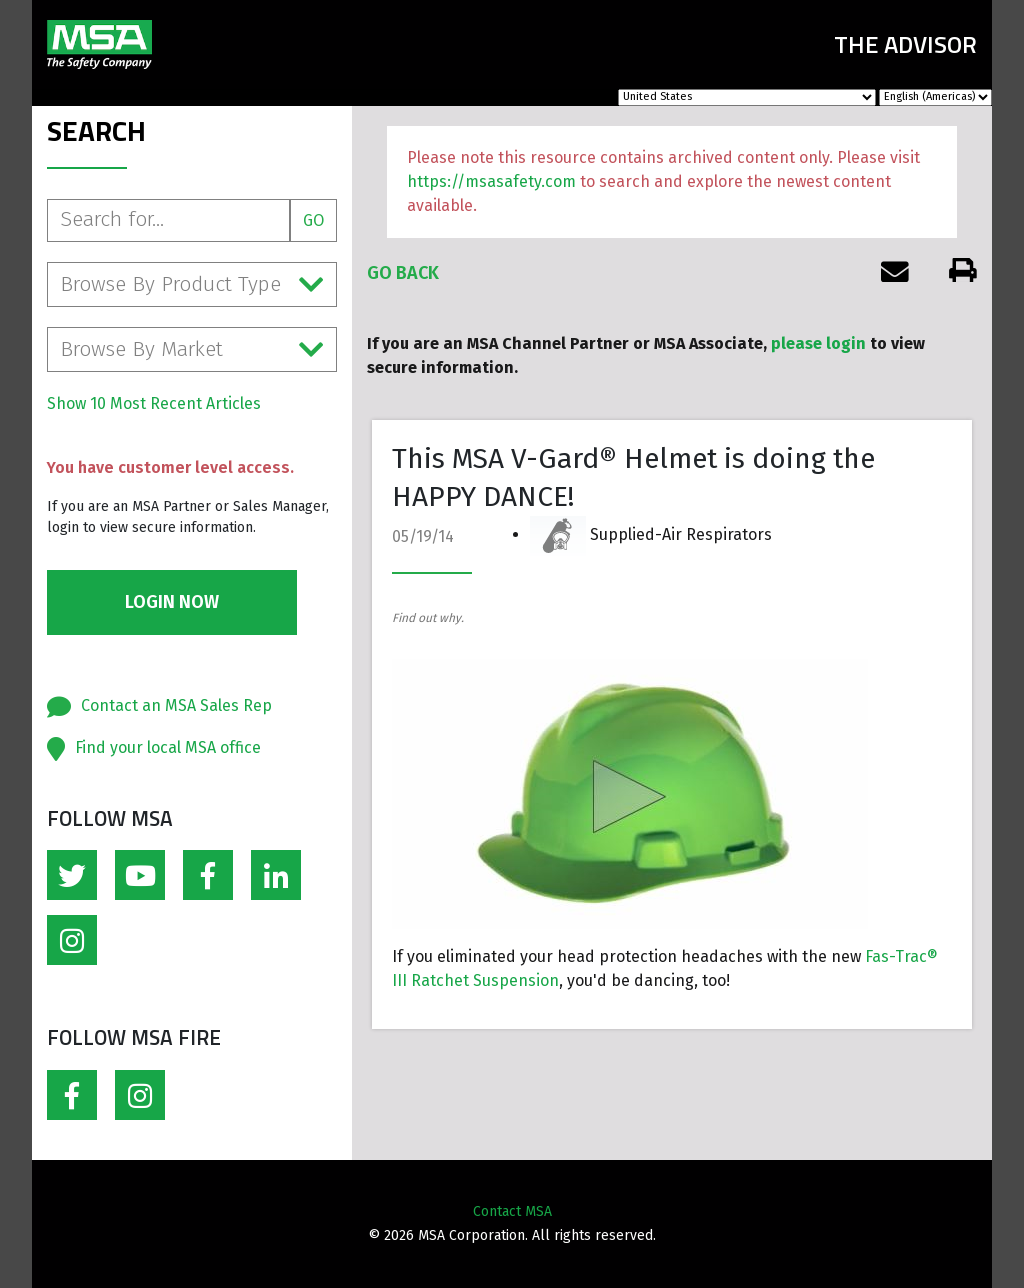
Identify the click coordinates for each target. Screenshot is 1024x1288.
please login (818, 343)
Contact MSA (512, 1211)
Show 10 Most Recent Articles (154, 403)
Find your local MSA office (168, 747)
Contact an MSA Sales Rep (176, 705)
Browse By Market (192, 349)
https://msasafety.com (491, 181)
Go (313, 220)
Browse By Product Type (192, 284)
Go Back (403, 273)
